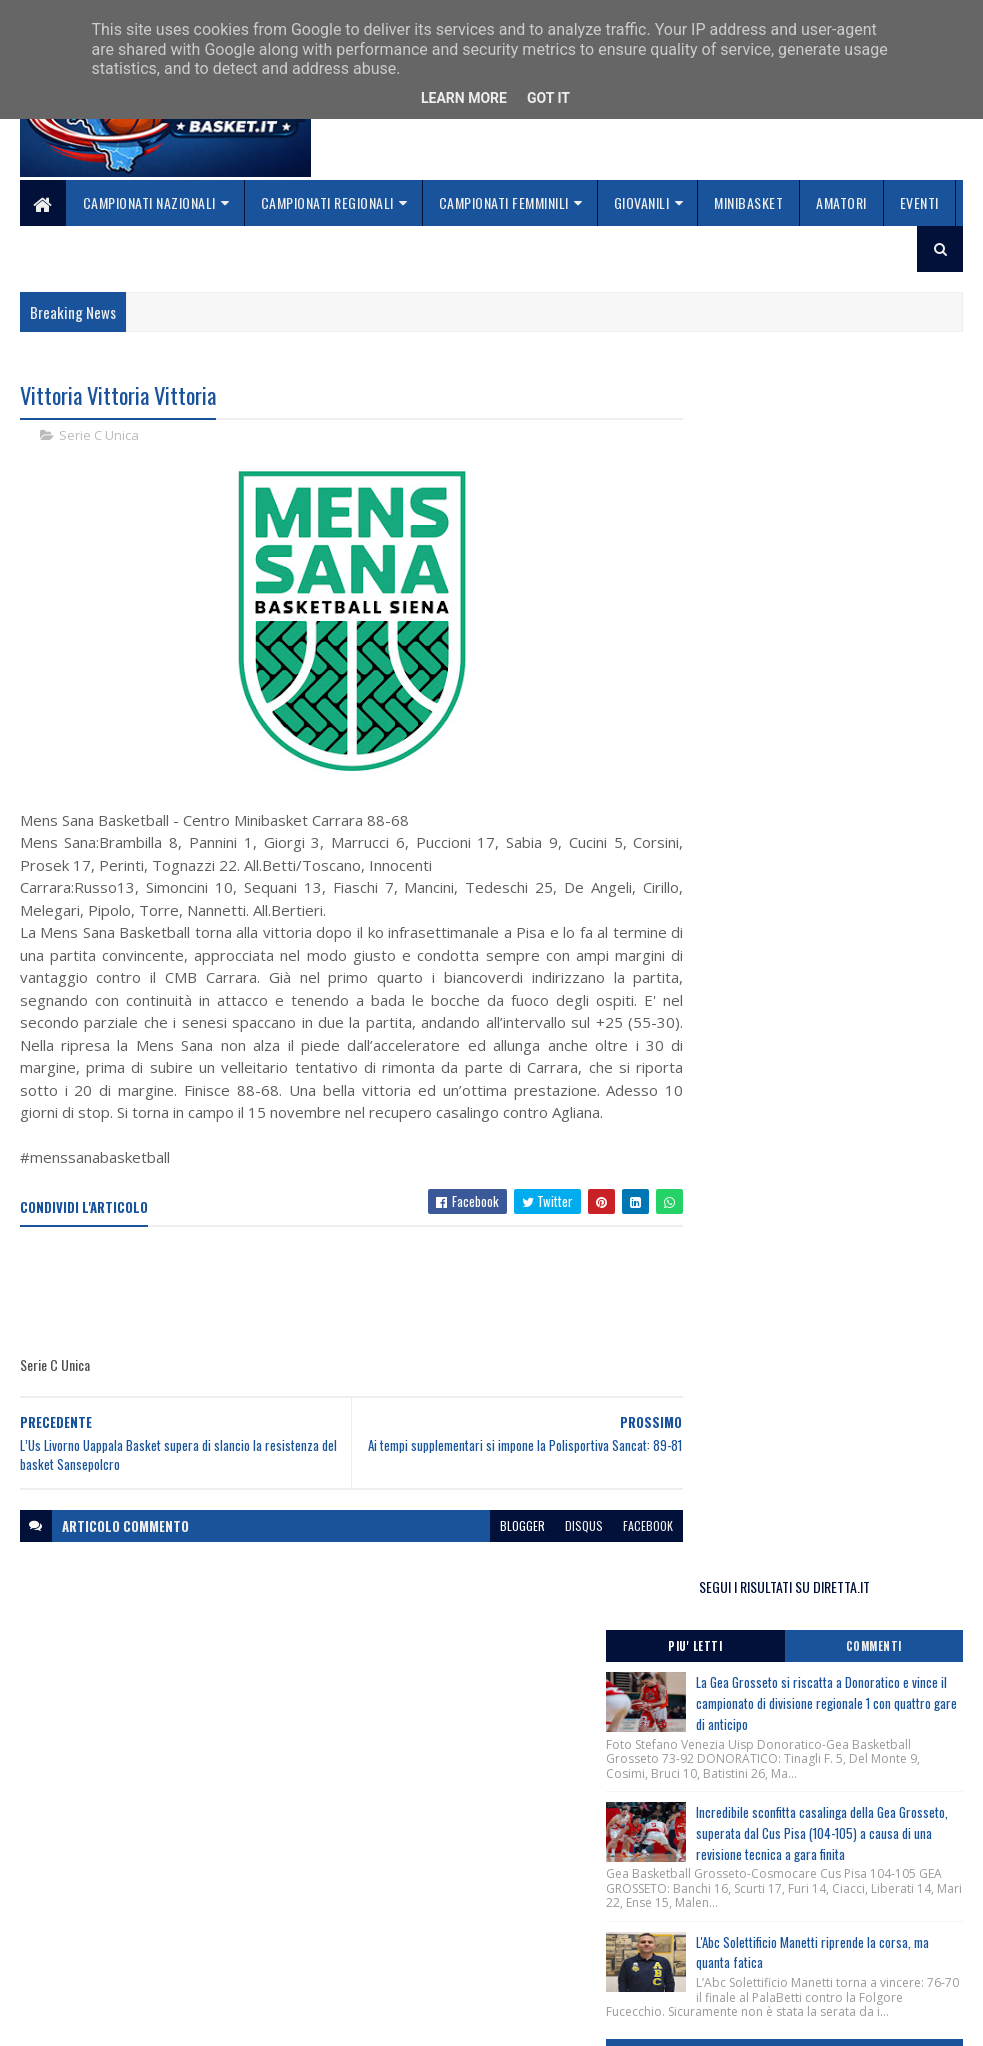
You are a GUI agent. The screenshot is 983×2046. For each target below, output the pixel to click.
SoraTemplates (114, 2018)
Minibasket (748, 202)
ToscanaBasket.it (765, 1338)
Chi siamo (370, 1914)
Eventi (919, 202)
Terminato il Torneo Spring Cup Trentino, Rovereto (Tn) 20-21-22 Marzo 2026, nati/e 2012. (815, 1051)
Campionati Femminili (504, 202)
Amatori (841, 202)
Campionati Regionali (327, 202)
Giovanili (642, 202)
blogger (488, 1548)
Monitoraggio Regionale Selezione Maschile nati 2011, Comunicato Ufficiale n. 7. (816, 1215)
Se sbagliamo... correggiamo (429, 1961)
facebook (614, 1548)
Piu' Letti (751, 461)
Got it (548, 98)
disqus (550, 1548)
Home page (374, 1890)
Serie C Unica (99, 436)
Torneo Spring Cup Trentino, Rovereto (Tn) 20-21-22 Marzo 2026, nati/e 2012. (815, 1158)
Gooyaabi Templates (282, 2018)
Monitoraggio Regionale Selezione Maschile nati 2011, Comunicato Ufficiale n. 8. (816, 985)
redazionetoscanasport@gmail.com (755, 1912)
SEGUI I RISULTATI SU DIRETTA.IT (821, 400)
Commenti (893, 461)
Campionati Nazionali (149, 202)
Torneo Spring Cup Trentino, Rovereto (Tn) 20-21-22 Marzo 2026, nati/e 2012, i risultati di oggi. (820, 1108)
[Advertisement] (384, 1315)
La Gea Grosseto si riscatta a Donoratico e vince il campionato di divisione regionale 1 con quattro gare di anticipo (819, 528)
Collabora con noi (395, 1938)
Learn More (464, 98)
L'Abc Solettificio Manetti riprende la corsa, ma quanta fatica (860, 822)
